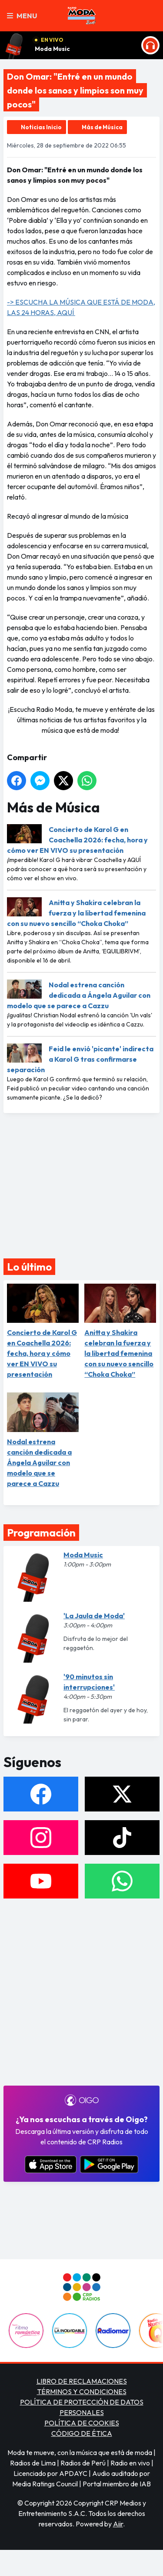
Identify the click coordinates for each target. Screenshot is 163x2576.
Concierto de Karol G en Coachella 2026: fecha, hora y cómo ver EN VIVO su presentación (77, 840)
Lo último (29, 1266)
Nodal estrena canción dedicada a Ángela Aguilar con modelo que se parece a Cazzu (78, 995)
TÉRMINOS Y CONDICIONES (81, 2391)
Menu (22, 15)
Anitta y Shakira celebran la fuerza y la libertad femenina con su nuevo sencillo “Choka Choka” (76, 913)
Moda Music (52, 49)
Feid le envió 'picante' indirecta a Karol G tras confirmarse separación (80, 1059)
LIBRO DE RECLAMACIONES (82, 2381)
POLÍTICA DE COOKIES (81, 2422)
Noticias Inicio (41, 127)
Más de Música (102, 127)
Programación (41, 1532)
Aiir (118, 2523)
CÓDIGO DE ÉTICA (81, 2433)
